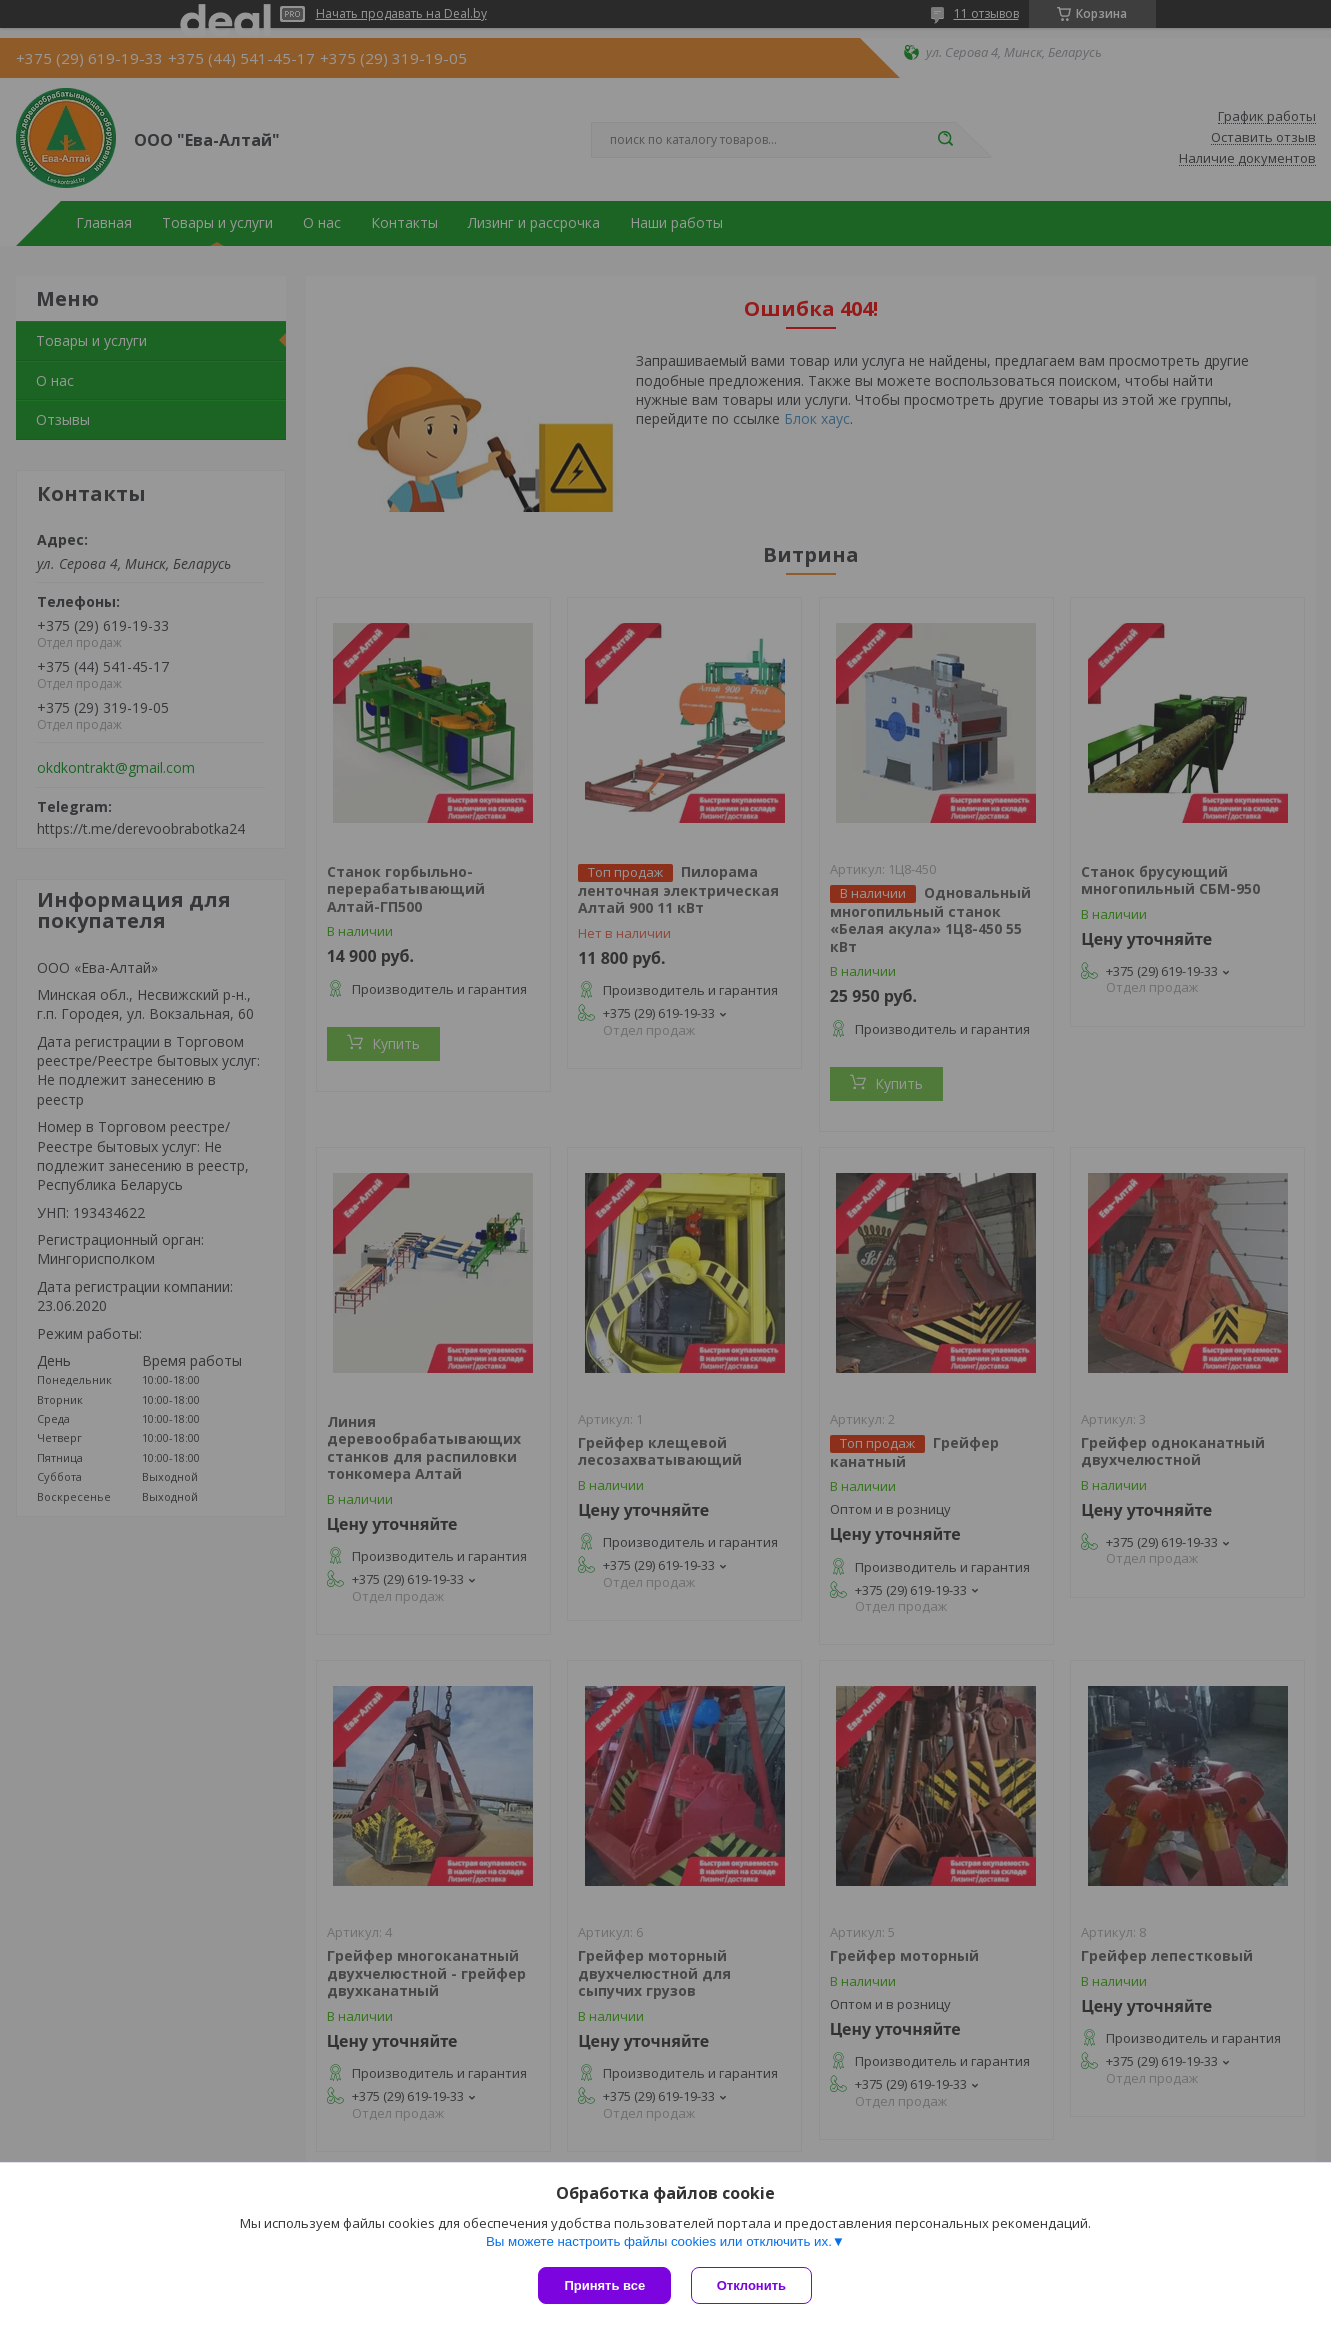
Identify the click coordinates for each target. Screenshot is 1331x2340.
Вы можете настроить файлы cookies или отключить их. (659, 2241)
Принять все (604, 2285)
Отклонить (751, 2285)
